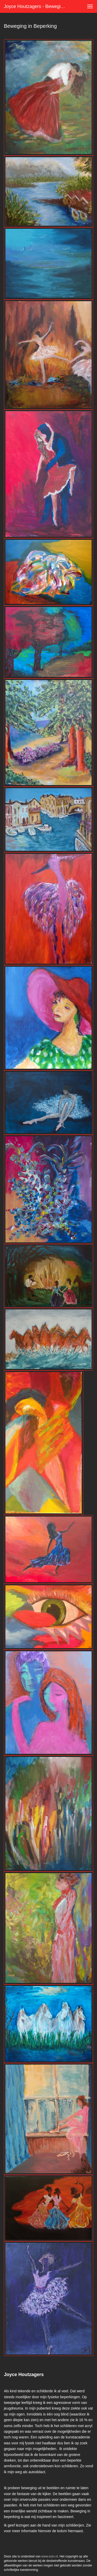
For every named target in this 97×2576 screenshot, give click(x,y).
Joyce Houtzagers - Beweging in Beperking (37, 6)
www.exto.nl (49, 2556)
